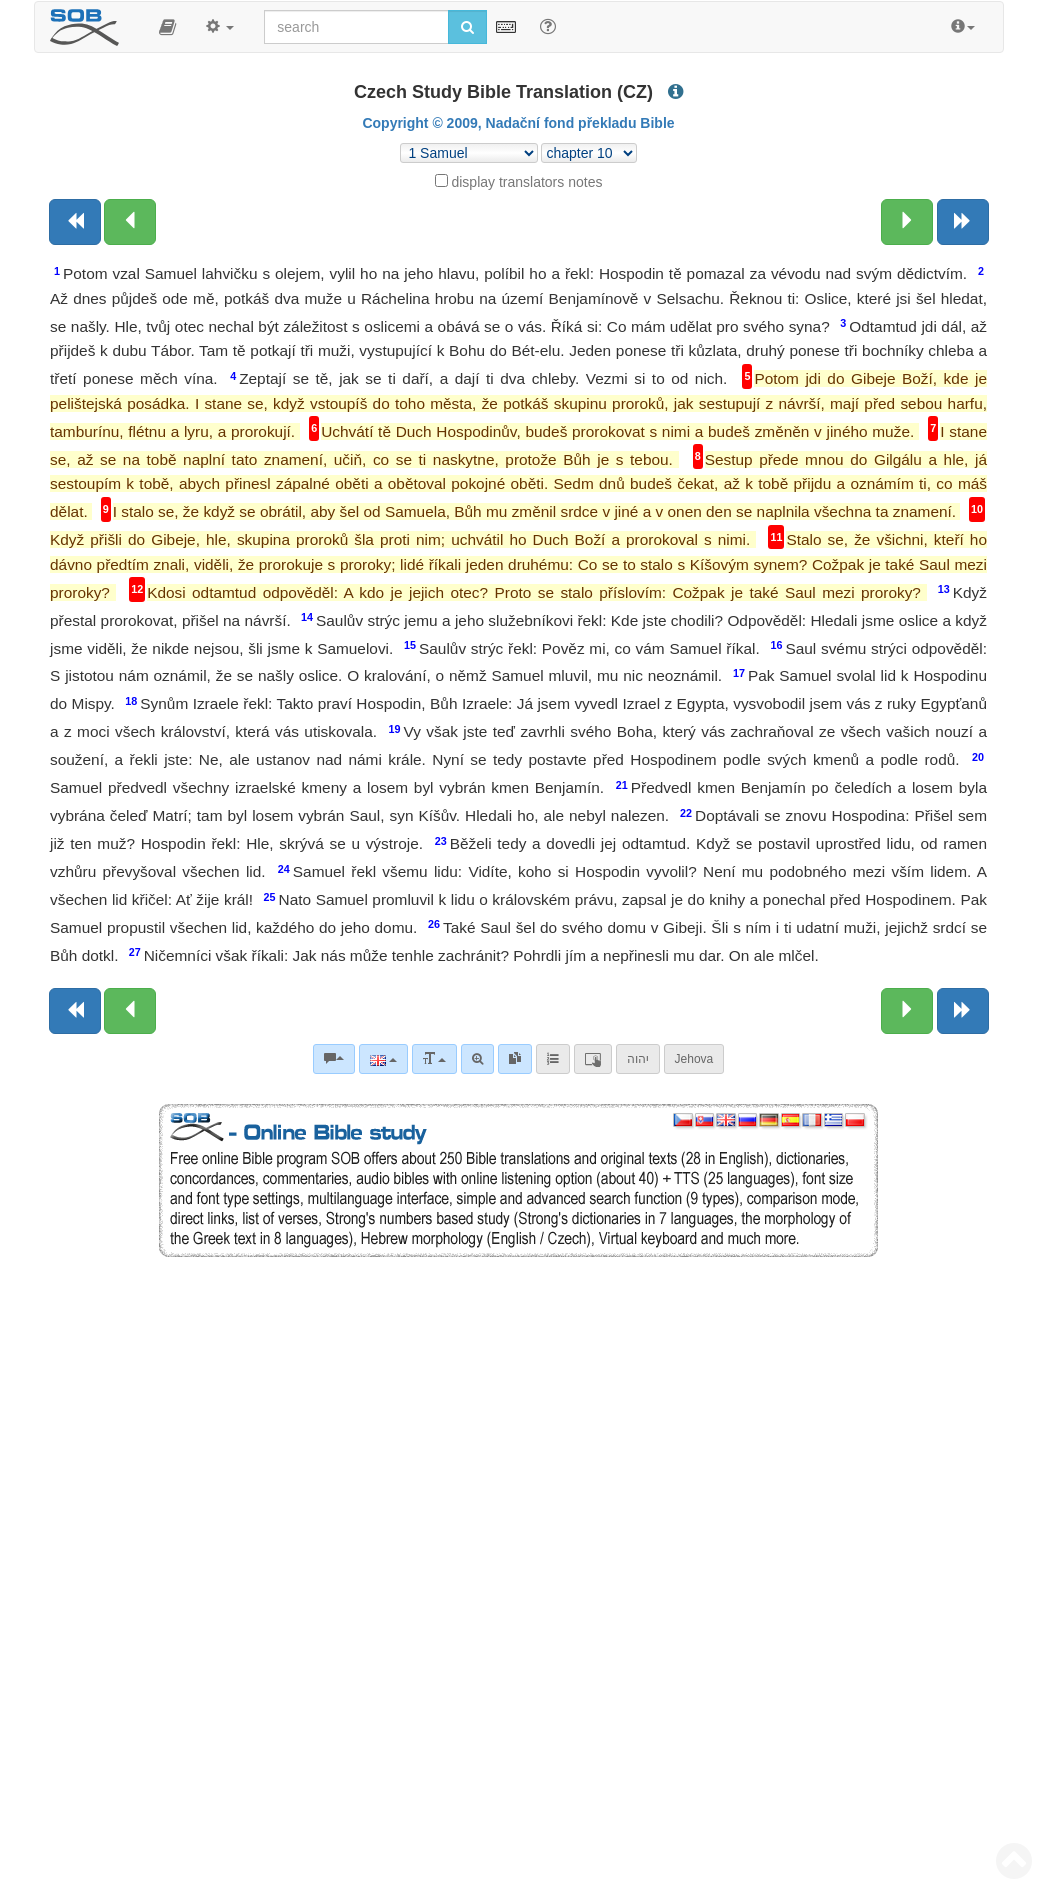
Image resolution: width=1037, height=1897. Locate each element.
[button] (167, 27)
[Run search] (467, 27)
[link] (515, 1059)
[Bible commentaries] (334, 1059)
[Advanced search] (477, 1059)
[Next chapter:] (907, 222)
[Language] (383, 1059)
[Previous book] (75, 222)
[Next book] (963, 222)
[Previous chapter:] (130, 222)
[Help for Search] (548, 26)
